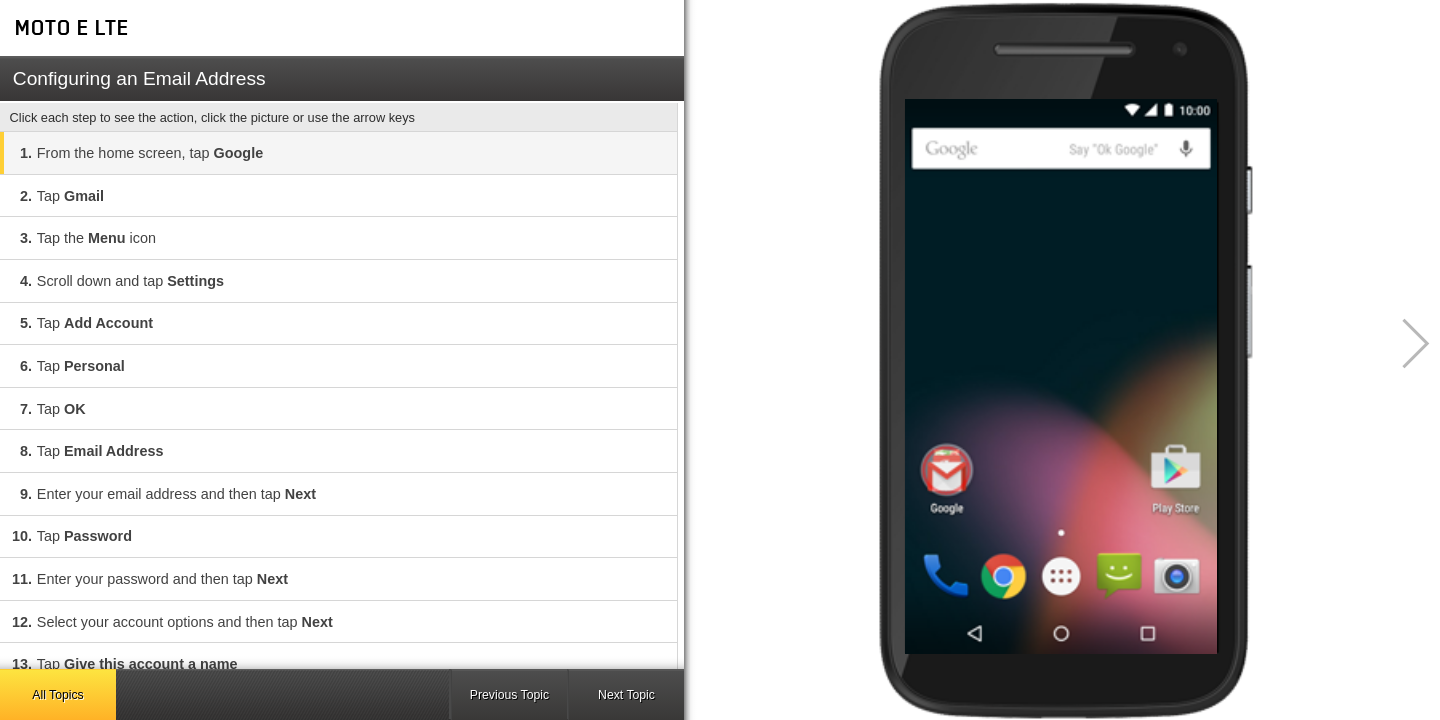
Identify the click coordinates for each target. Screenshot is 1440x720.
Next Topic (626, 695)
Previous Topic (509, 695)
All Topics (57, 695)
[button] (1404, 343)
